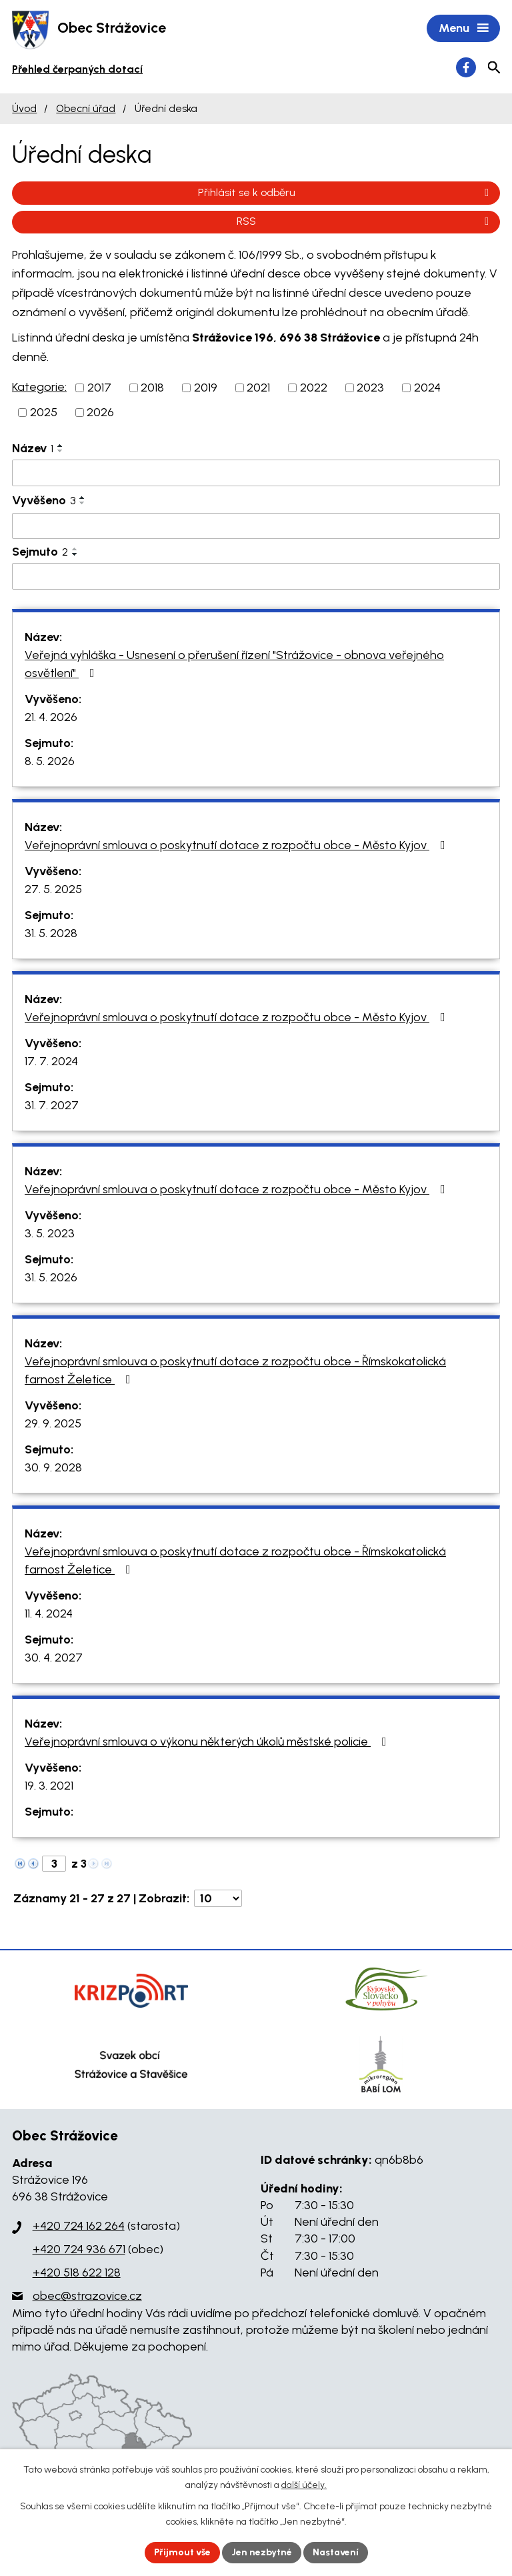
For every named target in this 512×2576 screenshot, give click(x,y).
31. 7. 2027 (52, 1105)
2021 (258, 387)
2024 (427, 387)
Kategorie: (39, 387)
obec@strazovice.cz (87, 2296)
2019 (205, 387)
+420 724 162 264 (79, 2225)
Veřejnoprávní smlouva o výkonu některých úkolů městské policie (208, 1741)
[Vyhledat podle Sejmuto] (256, 576)
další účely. (304, 2485)
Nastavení (336, 2552)
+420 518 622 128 (77, 2272)
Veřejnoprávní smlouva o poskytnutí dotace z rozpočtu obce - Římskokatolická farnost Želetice (235, 1370)
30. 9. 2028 (53, 1467)
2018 (152, 387)
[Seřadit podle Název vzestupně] (60, 445)
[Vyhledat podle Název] (256, 473)
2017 (99, 387)
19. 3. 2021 (49, 1785)
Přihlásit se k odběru (345, 192)
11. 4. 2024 (49, 1613)
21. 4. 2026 (51, 717)
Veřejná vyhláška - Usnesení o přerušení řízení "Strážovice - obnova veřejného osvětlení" (234, 664)
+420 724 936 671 (79, 2249)
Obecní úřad (85, 108)
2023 (370, 387)
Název (32, 448)
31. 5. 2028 (51, 933)
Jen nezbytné (261, 2552)
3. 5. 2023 (50, 1233)
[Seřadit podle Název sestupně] (60, 451)
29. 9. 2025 (53, 1423)
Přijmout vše (182, 2552)
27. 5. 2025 (53, 889)
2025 (43, 412)
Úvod (24, 108)
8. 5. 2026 (50, 761)
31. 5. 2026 (51, 1277)
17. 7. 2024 (51, 1061)
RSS (365, 221)
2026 (100, 412)
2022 (313, 387)
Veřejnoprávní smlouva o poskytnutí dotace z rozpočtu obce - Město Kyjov (238, 845)
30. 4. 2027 (54, 1657)
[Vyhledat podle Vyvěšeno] (256, 526)
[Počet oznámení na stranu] (218, 1898)
